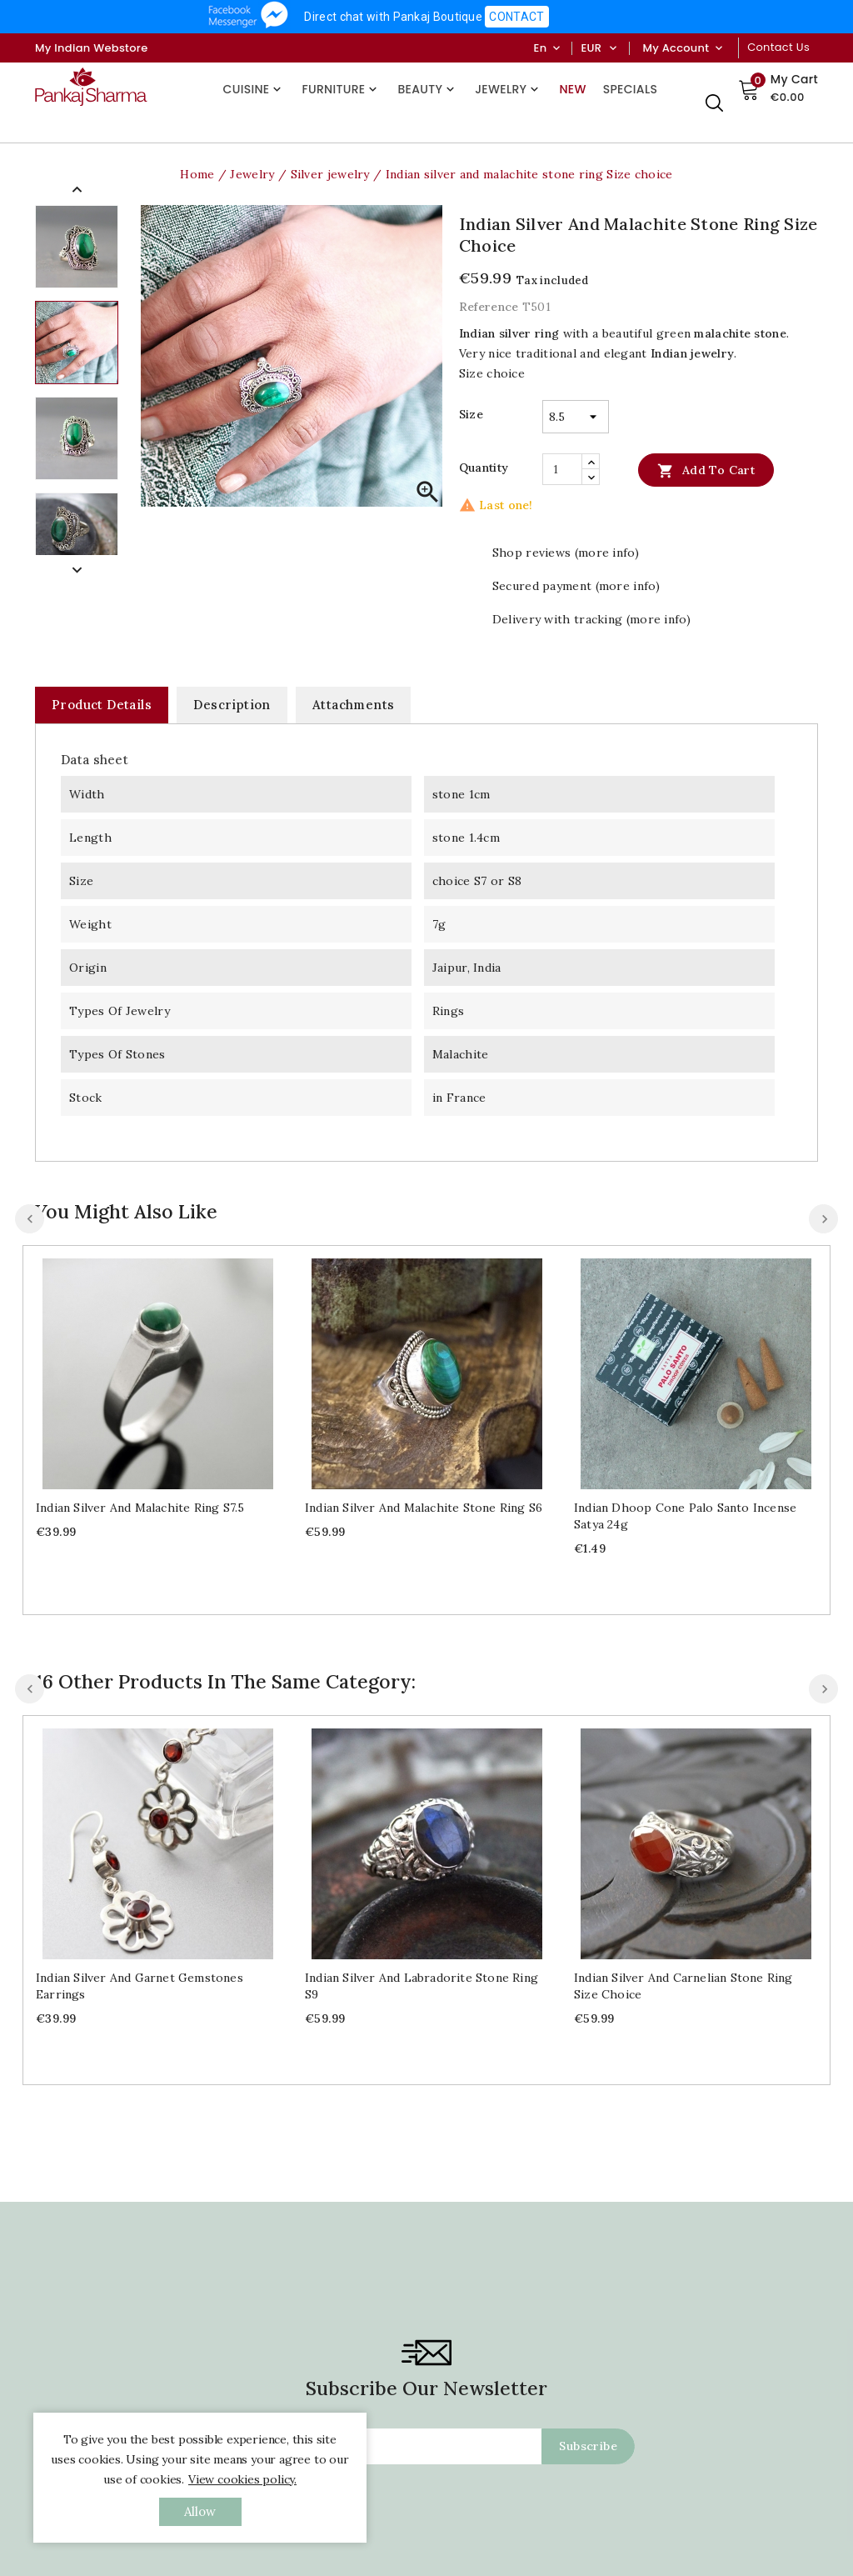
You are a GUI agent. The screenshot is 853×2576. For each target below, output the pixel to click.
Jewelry (508, 89)
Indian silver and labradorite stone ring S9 (421, 1986)
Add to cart (706, 470)
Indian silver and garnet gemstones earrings (139, 1986)
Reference (489, 306)
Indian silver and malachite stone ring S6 (423, 1507)
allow (200, 2511)
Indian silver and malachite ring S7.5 (140, 1507)
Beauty (427, 89)
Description (231, 705)
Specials (630, 89)
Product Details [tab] (102, 705)
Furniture (341, 89)
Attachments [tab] (353, 705)
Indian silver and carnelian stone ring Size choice (683, 1775)
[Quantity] (562, 469)
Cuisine (254, 89)
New (572, 89)
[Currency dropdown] (613, 48)
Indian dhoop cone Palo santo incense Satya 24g (685, 1516)
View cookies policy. (242, 2479)
